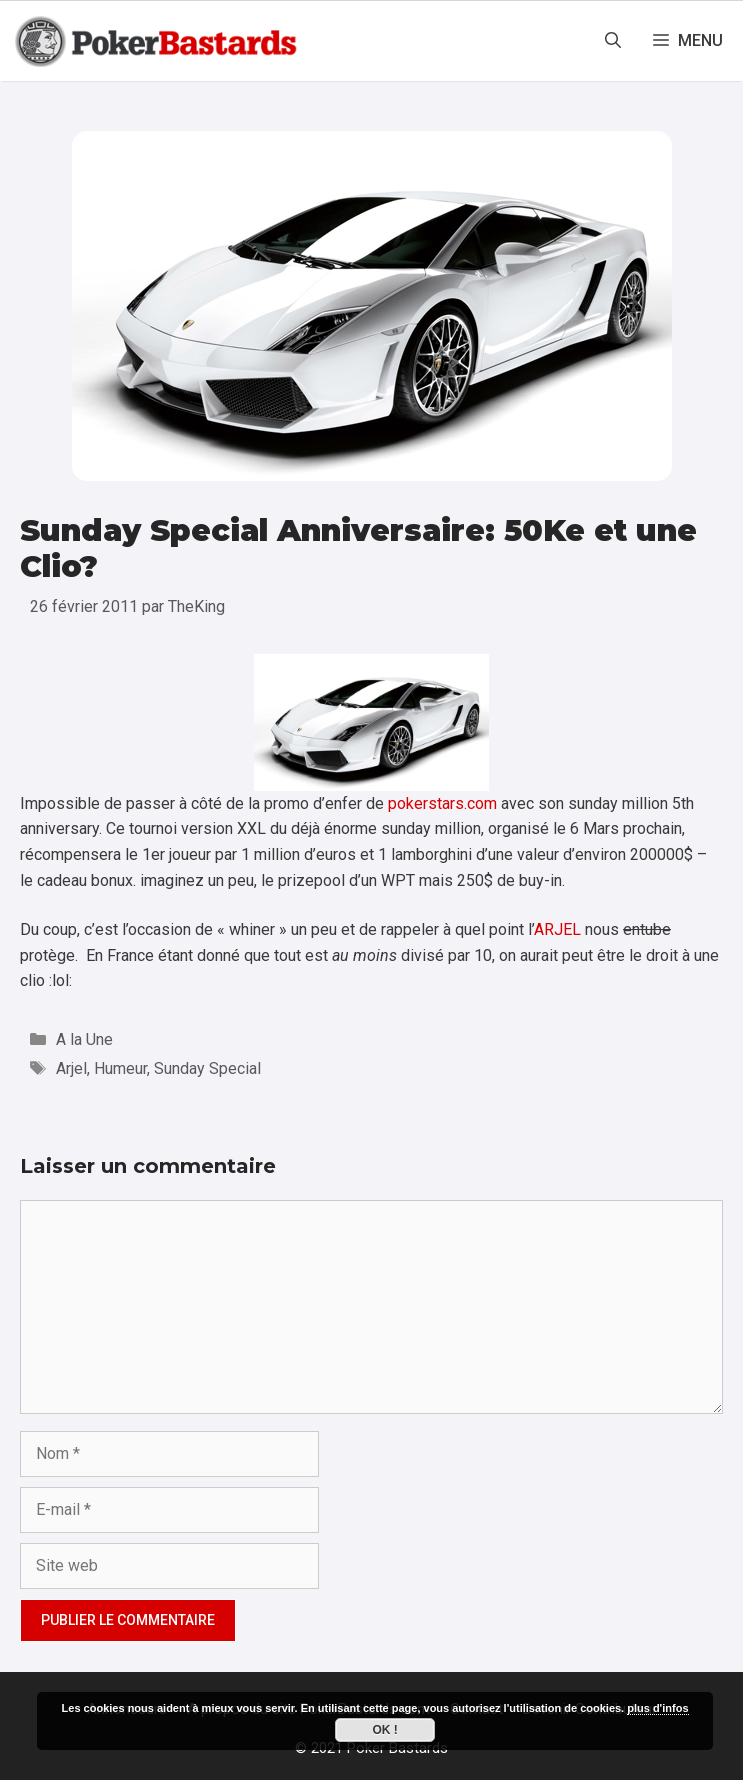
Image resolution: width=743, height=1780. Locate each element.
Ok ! (384, 1730)
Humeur (120, 1068)
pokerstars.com (442, 803)
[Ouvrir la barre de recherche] (613, 41)
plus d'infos (657, 1708)
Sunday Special (207, 1068)
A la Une (84, 1039)
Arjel (71, 1068)
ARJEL (557, 929)
